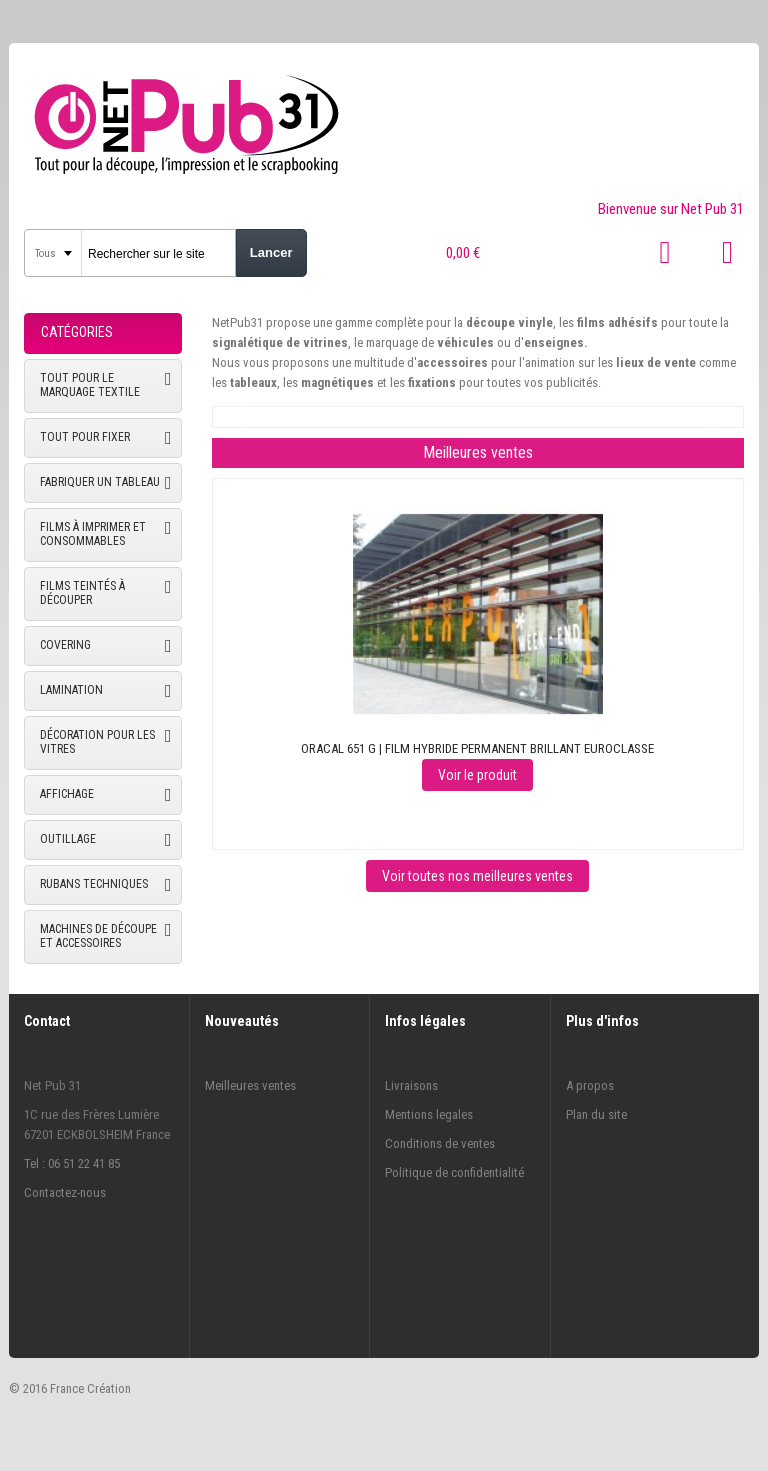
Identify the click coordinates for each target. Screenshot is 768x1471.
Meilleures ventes (250, 1085)
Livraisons (411, 1085)
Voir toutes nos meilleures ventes (477, 876)
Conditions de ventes (440, 1143)
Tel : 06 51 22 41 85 (72, 1163)
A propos (590, 1085)
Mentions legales (429, 1114)
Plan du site (596, 1114)
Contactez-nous (65, 1192)
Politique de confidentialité (454, 1172)
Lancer (271, 252)
